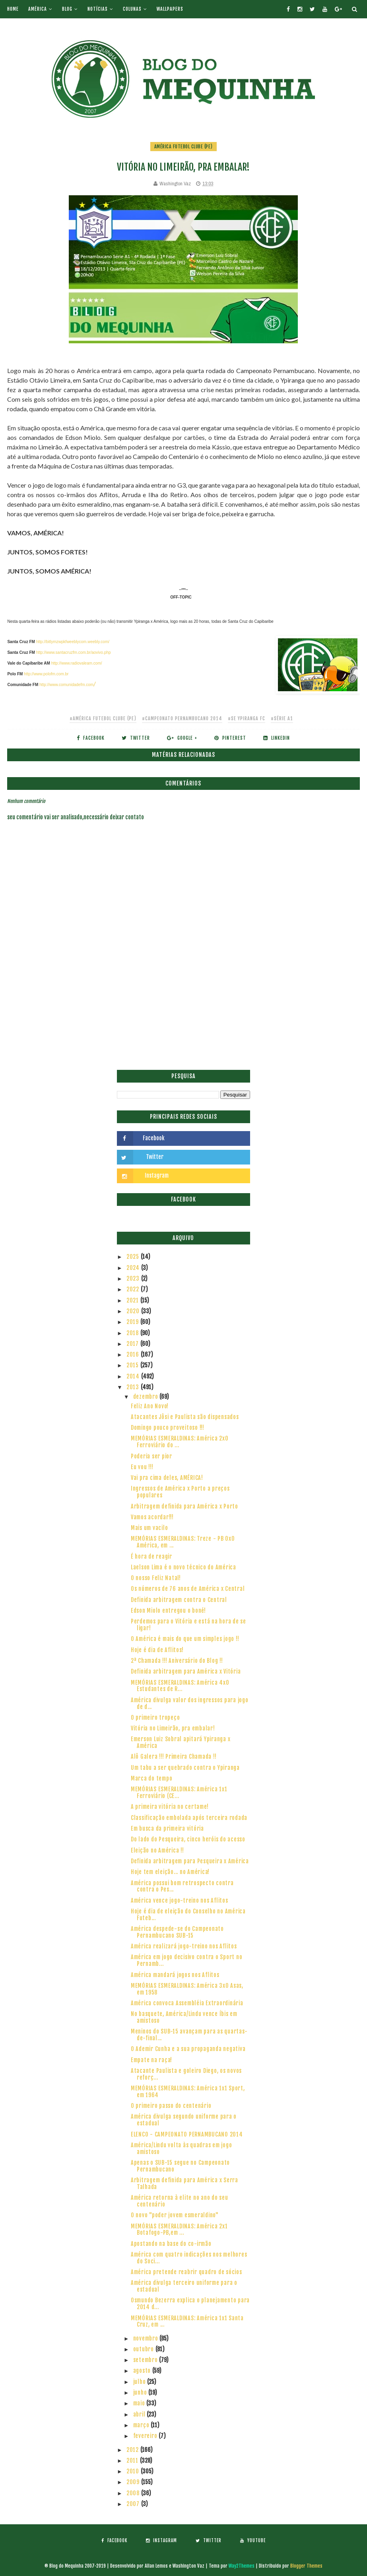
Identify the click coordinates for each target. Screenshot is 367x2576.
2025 (133, 1256)
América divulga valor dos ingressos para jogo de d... (190, 1703)
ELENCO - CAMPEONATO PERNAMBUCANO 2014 (187, 2134)
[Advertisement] (183, 1010)
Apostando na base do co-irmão (171, 2243)
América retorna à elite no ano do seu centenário (179, 2201)
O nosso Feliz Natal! (156, 1578)
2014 (133, 1376)
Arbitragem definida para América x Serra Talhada (184, 2183)
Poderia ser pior (151, 1456)
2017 (133, 1343)
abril (140, 2414)
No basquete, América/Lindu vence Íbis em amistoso (184, 2017)
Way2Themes (241, 2566)
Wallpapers (170, 9)
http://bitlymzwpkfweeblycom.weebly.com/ (73, 642)
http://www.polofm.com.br (46, 674)
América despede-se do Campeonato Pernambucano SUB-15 (177, 1932)
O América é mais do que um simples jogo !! (185, 1638)
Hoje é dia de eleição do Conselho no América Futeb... (188, 1914)
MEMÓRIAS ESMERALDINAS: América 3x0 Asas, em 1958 (187, 1989)
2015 (133, 1365)
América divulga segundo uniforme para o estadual (184, 2120)
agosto (142, 2370)
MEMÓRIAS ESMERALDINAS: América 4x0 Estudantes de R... (180, 1686)
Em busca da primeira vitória (167, 1828)
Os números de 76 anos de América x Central (188, 1588)
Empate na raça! (151, 2060)
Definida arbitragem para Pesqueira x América (190, 1861)
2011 (133, 2460)
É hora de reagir (151, 1556)
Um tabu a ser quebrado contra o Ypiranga (185, 1767)
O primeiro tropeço (155, 1717)
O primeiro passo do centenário (171, 2105)
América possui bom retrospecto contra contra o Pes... (182, 1886)
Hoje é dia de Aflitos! (157, 1650)
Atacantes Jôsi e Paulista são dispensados (185, 1416)
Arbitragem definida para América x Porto (184, 1506)
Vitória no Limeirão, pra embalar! (173, 1728)
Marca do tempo (152, 1778)
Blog (67, 9)
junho (141, 2392)
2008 (133, 2493)
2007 (133, 2503)
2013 (133, 1387)
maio (140, 2403)
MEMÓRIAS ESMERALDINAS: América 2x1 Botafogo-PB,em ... (179, 2229)
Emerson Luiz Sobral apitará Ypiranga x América (181, 1742)
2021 (133, 1300)
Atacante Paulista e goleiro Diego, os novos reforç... (186, 2074)
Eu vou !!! (142, 1467)
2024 (133, 1267)
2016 (133, 1354)
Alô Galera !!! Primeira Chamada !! (174, 1756)
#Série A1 (282, 718)
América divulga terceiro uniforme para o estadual (184, 2286)
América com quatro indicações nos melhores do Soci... (189, 2258)
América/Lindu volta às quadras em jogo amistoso (181, 2148)
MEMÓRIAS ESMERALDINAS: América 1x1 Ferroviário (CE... (179, 1792)
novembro (146, 2338)
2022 (133, 1289)
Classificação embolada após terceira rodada (189, 1817)
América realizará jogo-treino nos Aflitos (184, 1946)
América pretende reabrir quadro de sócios (186, 2272)
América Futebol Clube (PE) (183, 147)
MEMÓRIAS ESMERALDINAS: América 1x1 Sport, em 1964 (188, 2091)
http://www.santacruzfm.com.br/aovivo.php (73, 652)
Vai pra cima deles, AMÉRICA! (167, 1477)
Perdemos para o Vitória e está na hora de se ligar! (188, 1624)
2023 (133, 1278)
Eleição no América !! (157, 1850)
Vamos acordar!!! (152, 1517)
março (142, 2425)
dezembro (146, 1396)
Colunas (132, 9)
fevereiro (146, 2435)
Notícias (97, 9)
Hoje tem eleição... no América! (170, 1871)
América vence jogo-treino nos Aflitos (179, 1900)
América (37, 9)
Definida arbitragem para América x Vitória (186, 1671)
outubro (144, 2349)
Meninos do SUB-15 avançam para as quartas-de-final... (189, 2034)
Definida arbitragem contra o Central (179, 1599)
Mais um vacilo (149, 1527)
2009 (133, 2482)
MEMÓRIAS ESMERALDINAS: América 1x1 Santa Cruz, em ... (187, 2321)
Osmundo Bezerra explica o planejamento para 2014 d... (190, 2303)
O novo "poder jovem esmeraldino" (175, 2215)
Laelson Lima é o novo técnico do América (183, 1567)
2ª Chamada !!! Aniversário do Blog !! (177, 1660)
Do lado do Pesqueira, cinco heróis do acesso (188, 1839)
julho (140, 2381)
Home (13, 9)
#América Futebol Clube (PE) (103, 718)
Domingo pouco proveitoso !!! (167, 1427)
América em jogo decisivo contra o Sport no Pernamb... (187, 1960)
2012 (133, 2449)
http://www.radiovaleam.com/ (76, 663)
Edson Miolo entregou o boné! (168, 1610)
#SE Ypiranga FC (246, 718)
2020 (133, 1311)
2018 (133, 1333)
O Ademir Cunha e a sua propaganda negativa (188, 2048)
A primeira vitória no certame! (170, 1806)
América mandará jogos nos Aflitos (175, 1974)
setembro (146, 2359)
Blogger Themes (306, 2566)
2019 (133, 1321)
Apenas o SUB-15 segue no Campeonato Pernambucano (180, 2166)
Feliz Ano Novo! (150, 1406)
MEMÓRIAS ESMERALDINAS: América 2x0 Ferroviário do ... (180, 1441)
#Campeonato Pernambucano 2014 (182, 718)
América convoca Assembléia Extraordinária (187, 2003)
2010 (133, 2471)
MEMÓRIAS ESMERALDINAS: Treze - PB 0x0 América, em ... (183, 1542)
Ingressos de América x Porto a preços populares (180, 1492)
